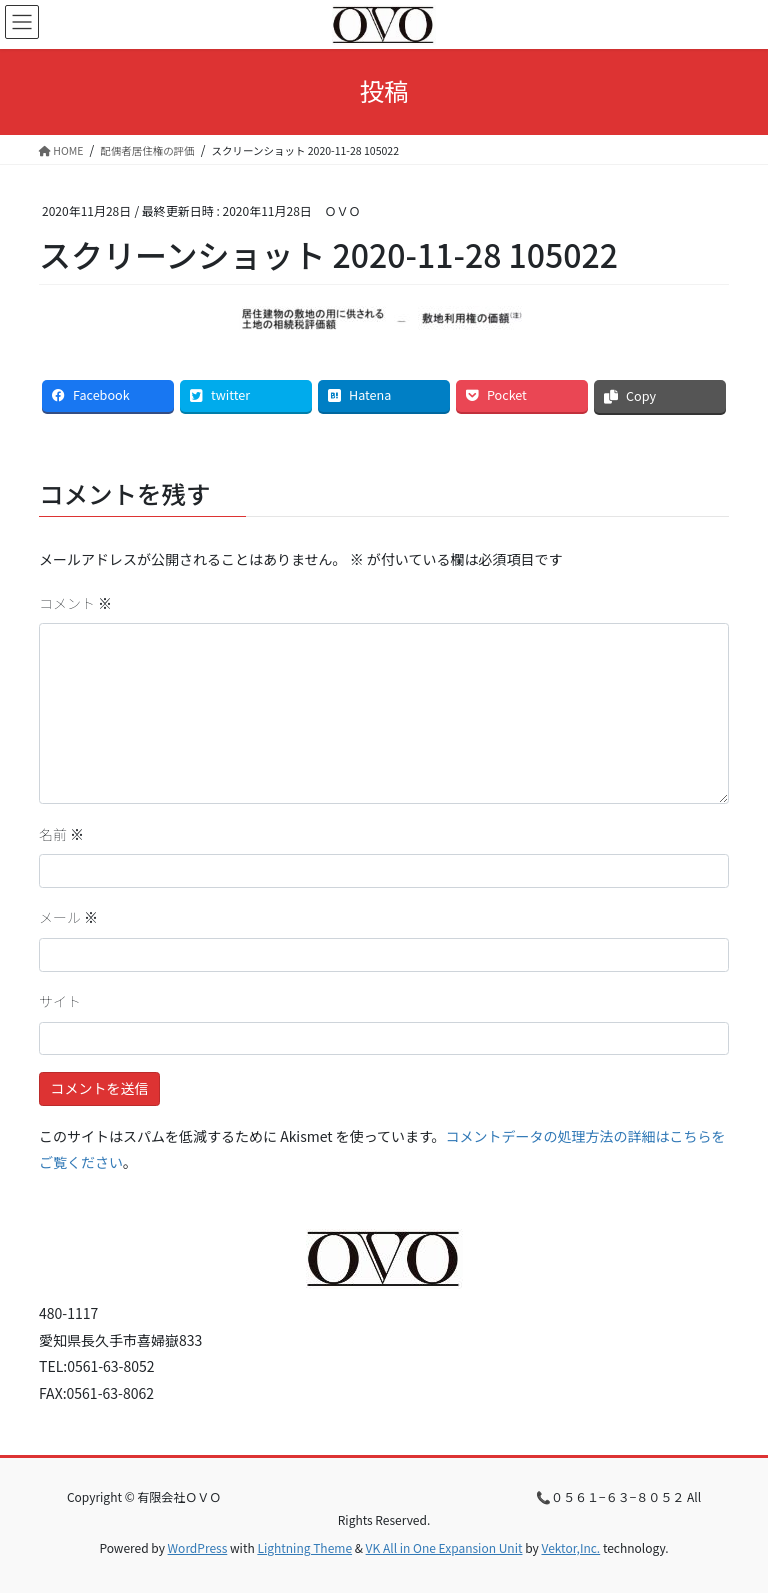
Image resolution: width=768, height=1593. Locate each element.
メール (68, 917)
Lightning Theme (304, 1547)
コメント (75, 603)
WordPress (198, 1547)
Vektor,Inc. (570, 1547)
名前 (61, 834)
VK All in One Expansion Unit (444, 1547)
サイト (60, 1001)
